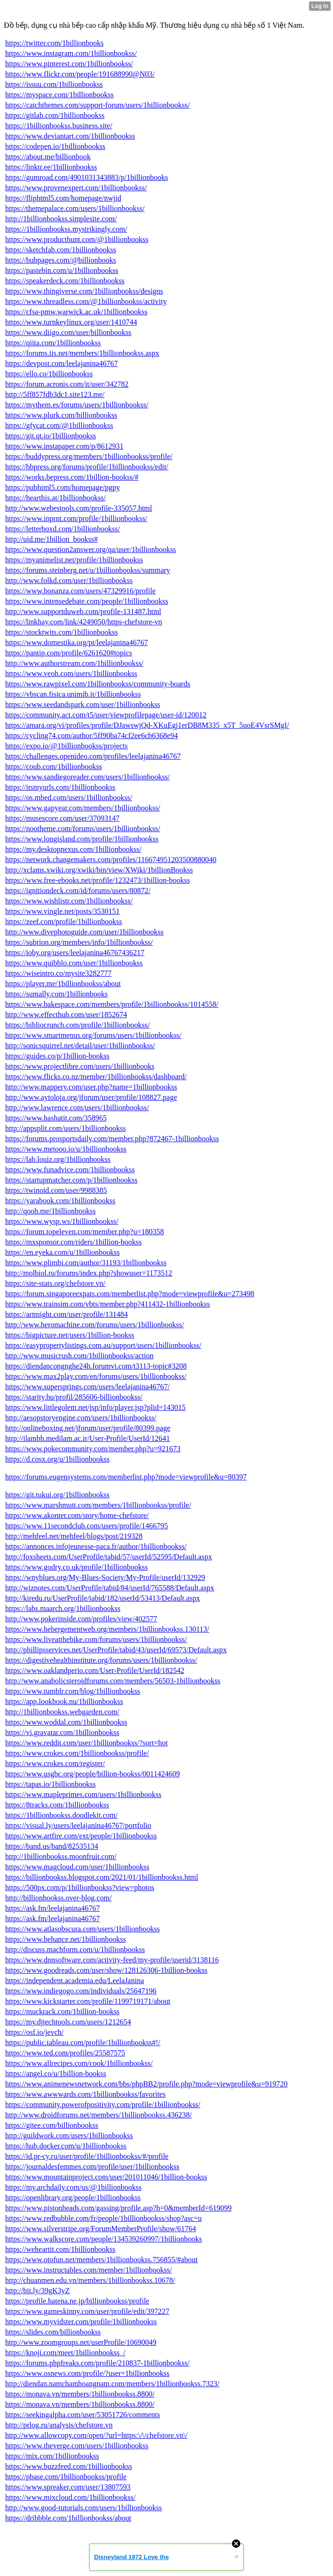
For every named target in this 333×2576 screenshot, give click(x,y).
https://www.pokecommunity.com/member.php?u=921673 (93, 1449)
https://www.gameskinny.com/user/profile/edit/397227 (87, 2311)
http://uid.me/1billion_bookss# (51, 539)
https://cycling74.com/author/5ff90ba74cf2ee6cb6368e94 (91, 735)
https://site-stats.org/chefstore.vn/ (55, 1283)
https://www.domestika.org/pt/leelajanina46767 (76, 642)
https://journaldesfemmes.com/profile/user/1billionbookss (92, 2167)
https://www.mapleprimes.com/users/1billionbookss (83, 1794)
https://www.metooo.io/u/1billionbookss (66, 1149)
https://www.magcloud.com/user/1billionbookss (77, 1867)
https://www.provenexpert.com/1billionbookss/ (76, 188)
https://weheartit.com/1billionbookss (60, 2249)
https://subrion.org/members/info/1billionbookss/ (79, 942)
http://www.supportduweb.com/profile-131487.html (83, 611)
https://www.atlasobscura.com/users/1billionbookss (82, 1929)
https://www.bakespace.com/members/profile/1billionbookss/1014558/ (111, 1004)
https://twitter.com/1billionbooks (54, 43)
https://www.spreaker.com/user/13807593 (67, 2487)
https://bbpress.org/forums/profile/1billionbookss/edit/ (86, 467)
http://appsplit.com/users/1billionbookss (65, 1128)
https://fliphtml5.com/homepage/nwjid (63, 198)
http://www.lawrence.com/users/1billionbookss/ (77, 1108)
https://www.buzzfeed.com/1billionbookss (68, 2466)
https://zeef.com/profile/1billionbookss (63, 922)
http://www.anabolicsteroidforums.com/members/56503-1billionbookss (113, 1681)
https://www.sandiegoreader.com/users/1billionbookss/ (87, 777)
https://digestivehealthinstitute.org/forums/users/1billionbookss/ (101, 1660)
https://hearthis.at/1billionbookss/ (55, 498)
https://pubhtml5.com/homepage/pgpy (62, 487)
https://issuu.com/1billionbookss (54, 84)
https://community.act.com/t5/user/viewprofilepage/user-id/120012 (105, 715)
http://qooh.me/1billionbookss (50, 1211)
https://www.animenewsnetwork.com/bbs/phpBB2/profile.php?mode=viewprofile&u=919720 (146, 2084)
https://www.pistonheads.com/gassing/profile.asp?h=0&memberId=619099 (118, 2208)
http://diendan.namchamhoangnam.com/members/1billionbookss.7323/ (112, 2384)
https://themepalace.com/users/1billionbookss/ (74, 208)
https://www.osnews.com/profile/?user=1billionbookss (87, 2373)
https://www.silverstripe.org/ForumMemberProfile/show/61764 (100, 2229)
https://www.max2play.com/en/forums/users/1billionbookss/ (95, 1376)
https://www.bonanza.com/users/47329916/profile (80, 591)
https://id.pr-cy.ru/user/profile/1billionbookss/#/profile (86, 2156)
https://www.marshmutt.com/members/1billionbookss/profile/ (98, 1505)
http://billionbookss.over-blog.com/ (58, 1898)
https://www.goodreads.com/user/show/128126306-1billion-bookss (106, 1970)
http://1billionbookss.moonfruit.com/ (60, 1856)
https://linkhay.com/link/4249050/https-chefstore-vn (83, 622)
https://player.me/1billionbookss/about (63, 984)
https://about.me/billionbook (48, 157)
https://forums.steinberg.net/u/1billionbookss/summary (87, 570)
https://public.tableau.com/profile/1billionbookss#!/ (82, 2043)
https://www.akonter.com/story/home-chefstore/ (77, 1515)
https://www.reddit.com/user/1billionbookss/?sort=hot (86, 1743)
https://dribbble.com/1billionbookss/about (68, 2518)
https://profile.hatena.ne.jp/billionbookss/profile (77, 2301)
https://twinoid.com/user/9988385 (56, 1190)
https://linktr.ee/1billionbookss (51, 167)
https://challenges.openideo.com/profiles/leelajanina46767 (93, 756)
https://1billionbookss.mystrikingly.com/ (66, 229)
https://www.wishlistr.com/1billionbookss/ (69, 901)
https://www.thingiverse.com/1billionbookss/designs (84, 291)
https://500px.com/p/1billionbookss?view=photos (79, 1887)
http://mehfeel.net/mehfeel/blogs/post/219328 (74, 1536)
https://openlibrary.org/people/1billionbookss (73, 2198)
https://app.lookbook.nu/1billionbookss (64, 1701)
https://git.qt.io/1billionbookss (50, 436)
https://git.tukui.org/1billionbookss (57, 1495)
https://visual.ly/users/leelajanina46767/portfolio (78, 1825)
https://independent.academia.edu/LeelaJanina (74, 1981)
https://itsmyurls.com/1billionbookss (60, 787)
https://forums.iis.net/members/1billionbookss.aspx (82, 353)
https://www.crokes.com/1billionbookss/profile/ (77, 1753)
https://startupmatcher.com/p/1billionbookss (71, 1180)
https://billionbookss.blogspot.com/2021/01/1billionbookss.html (101, 1877)
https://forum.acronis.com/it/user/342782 (66, 384)
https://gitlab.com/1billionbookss (54, 115)
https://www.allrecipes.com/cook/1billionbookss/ (79, 2063)
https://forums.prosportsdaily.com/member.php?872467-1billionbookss (112, 1139)
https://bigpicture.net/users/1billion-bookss (69, 1335)
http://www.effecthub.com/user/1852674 (66, 1015)
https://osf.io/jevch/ (34, 2032)
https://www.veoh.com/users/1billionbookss (71, 673)
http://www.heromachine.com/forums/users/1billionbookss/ (94, 1325)
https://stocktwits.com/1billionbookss (61, 632)
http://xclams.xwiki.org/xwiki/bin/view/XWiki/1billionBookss (99, 870)
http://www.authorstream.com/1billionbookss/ (74, 663)
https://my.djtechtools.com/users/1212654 (68, 2022)
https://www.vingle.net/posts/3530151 (62, 911)
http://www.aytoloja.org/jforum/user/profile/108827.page (91, 1097)
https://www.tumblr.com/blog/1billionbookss (72, 1691)
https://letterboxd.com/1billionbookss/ (62, 529)
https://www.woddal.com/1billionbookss (66, 1722)
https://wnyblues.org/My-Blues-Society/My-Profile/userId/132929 (105, 1577)
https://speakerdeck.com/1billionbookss (65, 281)
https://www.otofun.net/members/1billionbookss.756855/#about (101, 2260)
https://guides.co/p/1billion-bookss (57, 1056)
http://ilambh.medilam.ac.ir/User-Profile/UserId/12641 (87, 1438)
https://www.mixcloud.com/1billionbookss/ (70, 2497)
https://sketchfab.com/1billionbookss (60, 250)
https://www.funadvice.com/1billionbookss (70, 1170)
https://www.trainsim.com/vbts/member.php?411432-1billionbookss (107, 1304)
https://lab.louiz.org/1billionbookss (58, 1159)
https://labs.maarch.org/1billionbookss (62, 1608)
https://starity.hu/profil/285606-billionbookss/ (74, 1397)
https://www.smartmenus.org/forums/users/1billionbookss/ (93, 1035)
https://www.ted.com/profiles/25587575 (65, 2053)
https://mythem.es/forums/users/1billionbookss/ (76, 405)
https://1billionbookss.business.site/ (58, 126)
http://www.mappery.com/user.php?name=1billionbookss (91, 1087)
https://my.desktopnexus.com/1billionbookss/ (73, 849)
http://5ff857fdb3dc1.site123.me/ (54, 394)
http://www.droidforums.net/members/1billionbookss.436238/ (98, 2115)
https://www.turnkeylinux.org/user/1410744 (71, 322)
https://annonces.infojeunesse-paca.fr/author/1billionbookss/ (96, 1546)
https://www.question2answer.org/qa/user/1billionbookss (90, 549)
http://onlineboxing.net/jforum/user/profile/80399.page (87, 1428)
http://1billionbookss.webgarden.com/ (62, 1712)
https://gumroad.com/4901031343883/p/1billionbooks (86, 177)
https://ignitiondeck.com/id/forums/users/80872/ (78, 891)
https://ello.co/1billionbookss (49, 374)
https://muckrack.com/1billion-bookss (62, 2012)
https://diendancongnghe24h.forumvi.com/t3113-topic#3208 (96, 1366)
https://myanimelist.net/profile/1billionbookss (74, 560)
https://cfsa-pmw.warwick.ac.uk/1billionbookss (76, 312)
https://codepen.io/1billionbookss (55, 146)
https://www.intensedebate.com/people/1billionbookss (86, 601)
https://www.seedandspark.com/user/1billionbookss (82, 704)
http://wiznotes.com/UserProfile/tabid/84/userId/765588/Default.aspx (109, 1588)
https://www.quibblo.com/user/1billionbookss (74, 963)
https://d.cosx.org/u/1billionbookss (57, 1459)
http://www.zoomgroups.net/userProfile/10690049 (81, 2342)
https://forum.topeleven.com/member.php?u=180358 (84, 1232)
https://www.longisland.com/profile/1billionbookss (82, 839)
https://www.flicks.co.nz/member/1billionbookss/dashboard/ (96, 1077)
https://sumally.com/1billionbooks (56, 994)
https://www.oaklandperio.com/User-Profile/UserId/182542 (94, 1670)
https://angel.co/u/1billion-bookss (55, 2074)
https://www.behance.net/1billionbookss (65, 1939)
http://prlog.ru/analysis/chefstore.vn (58, 2425)
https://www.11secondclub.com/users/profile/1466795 (86, 1526)
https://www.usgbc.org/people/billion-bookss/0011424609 (92, 1774)
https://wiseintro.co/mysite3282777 (58, 973)
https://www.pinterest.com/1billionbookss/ (69, 64)
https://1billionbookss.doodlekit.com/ (61, 1815)
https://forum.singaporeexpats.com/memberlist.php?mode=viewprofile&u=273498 (129, 1294)
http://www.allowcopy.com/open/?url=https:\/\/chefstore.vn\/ (96, 2435)
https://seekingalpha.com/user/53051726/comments (82, 2415)
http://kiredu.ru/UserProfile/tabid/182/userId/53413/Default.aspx (102, 1598)
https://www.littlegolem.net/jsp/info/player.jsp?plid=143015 (95, 1407)
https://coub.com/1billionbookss (53, 766)
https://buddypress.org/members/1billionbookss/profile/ (89, 456)
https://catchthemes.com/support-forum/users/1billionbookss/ (97, 105)
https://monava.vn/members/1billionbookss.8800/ (79, 2394)
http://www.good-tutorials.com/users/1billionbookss (83, 2508)
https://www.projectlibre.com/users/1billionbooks (79, 1066)
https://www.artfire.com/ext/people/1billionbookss (81, 1836)
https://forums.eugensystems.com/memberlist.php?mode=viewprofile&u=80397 (126, 1477)
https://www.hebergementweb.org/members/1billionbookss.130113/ (107, 1629)
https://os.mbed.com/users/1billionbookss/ (68, 798)
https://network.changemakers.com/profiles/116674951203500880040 (110, 860)
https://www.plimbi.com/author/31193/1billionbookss (85, 1263)
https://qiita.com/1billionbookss (53, 343)
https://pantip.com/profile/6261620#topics (68, 653)
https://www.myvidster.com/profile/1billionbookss (81, 2322)
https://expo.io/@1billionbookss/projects (66, 746)
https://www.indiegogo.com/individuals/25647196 (81, 1991)
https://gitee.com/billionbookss (51, 2125)
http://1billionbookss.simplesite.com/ (61, 219)
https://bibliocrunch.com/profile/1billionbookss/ (77, 1025)
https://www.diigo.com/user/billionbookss (68, 332)
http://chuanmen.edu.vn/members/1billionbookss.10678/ (90, 2280)
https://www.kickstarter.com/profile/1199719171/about (87, 2001)
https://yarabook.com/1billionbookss (60, 1201)
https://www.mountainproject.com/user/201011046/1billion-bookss (106, 2177)
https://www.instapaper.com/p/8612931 (64, 446)
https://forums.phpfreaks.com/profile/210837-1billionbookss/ (97, 2363)
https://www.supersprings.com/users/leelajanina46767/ (87, 1387)
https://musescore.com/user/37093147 (62, 818)
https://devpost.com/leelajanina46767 (61, 363)
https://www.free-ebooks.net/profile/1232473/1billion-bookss (97, 880)
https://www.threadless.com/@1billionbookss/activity (85, 301)
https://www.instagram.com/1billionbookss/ (71, 53)
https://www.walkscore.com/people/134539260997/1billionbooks (103, 2239)
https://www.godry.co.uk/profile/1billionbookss (76, 1567)
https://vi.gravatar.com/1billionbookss (62, 1732)
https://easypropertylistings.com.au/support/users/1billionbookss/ (103, 1345)
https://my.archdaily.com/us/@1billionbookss (73, 2187)
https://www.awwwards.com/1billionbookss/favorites (85, 2094)
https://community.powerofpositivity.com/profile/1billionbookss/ (102, 2105)
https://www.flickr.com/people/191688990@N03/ (80, 74)
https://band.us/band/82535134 (51, 1846)
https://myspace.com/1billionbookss (59, 95)
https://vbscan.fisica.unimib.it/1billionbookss (73, 694)
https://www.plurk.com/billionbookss (61, 415)
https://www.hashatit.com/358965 (56, 1118)
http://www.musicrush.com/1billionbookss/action (79, 1356)
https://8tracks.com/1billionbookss (57, 1805)
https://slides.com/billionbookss (53, 2332)
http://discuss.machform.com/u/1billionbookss (75, 1949)
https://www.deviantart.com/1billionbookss (70, 136)
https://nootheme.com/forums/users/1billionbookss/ (82, 829)
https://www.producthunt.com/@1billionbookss (76, 239)
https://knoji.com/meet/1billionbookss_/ (65, 2353)
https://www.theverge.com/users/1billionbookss (76, 2446)
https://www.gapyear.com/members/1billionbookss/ (82, 808)
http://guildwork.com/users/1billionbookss (69, 2136)
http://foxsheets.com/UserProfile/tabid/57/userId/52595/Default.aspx (108, 1557)
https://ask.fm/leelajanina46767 (52, 1908)
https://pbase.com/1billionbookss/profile (66, 2477)
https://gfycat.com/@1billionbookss (59, 425)
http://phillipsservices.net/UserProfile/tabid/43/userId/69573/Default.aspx (116, 1650)
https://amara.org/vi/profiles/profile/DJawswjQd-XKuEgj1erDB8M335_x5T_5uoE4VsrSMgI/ (147, 725)
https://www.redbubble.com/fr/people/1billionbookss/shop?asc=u (103, 2218)
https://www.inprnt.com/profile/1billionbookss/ (76, 518)
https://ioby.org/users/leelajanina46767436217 (74, 953)
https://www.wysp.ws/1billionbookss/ (62, 1221)
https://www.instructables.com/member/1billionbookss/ (88, 2270)
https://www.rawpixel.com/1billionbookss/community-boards (97, 684)
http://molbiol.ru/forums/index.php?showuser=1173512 (88, 1273)
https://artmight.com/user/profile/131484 (66, 1314)
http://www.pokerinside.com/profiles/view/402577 (81, 1619)
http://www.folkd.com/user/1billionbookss (69, 580)
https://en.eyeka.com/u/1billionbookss (62, 1252)
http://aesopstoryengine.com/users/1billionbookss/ (80, 1418)
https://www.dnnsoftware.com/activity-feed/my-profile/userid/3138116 (112, 1960)
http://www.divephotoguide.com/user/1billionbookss (84, 932)
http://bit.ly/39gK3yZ (37, 2291)
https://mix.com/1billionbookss (52, 2456)
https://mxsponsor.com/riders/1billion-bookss (73, 1242)
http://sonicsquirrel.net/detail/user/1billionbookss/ (80, 1046)
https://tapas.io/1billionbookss (50, 1784)
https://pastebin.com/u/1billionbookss (61, 270)
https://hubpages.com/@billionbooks (60, 260)
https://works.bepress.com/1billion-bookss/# (72, 477)
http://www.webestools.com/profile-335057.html (78, 508)
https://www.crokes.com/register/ (55, 1763)
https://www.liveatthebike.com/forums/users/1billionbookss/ (96, 1639)
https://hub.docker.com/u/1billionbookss (66, 2146)
